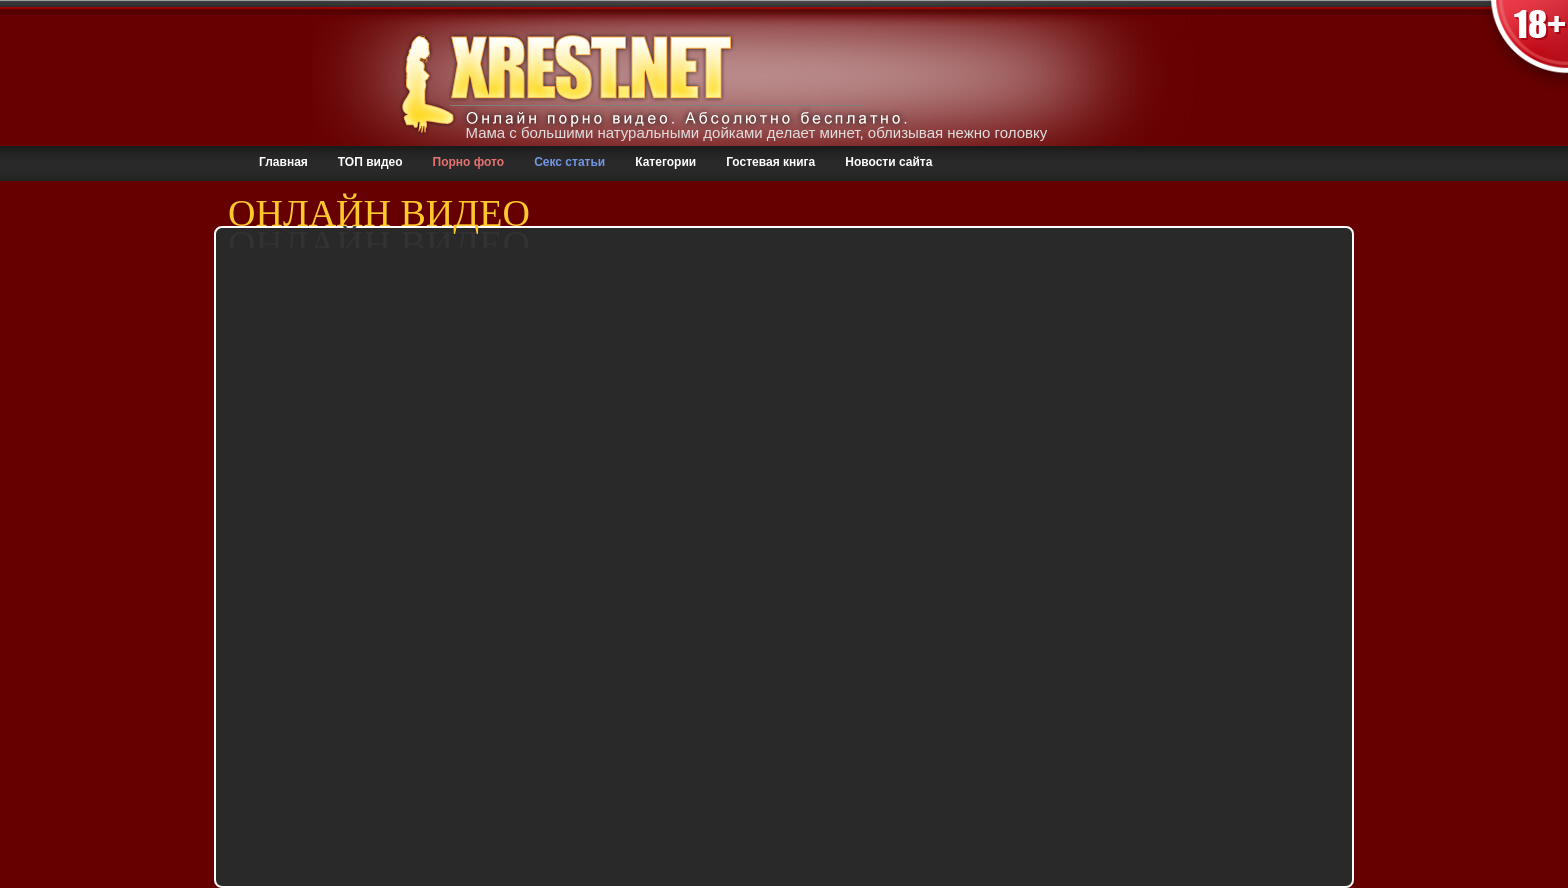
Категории (665, 162)
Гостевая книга (770, 162)
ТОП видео (370, 162)
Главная (283, 162)
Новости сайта (888, 162)
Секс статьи (569, 162)
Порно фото (469, 162)
